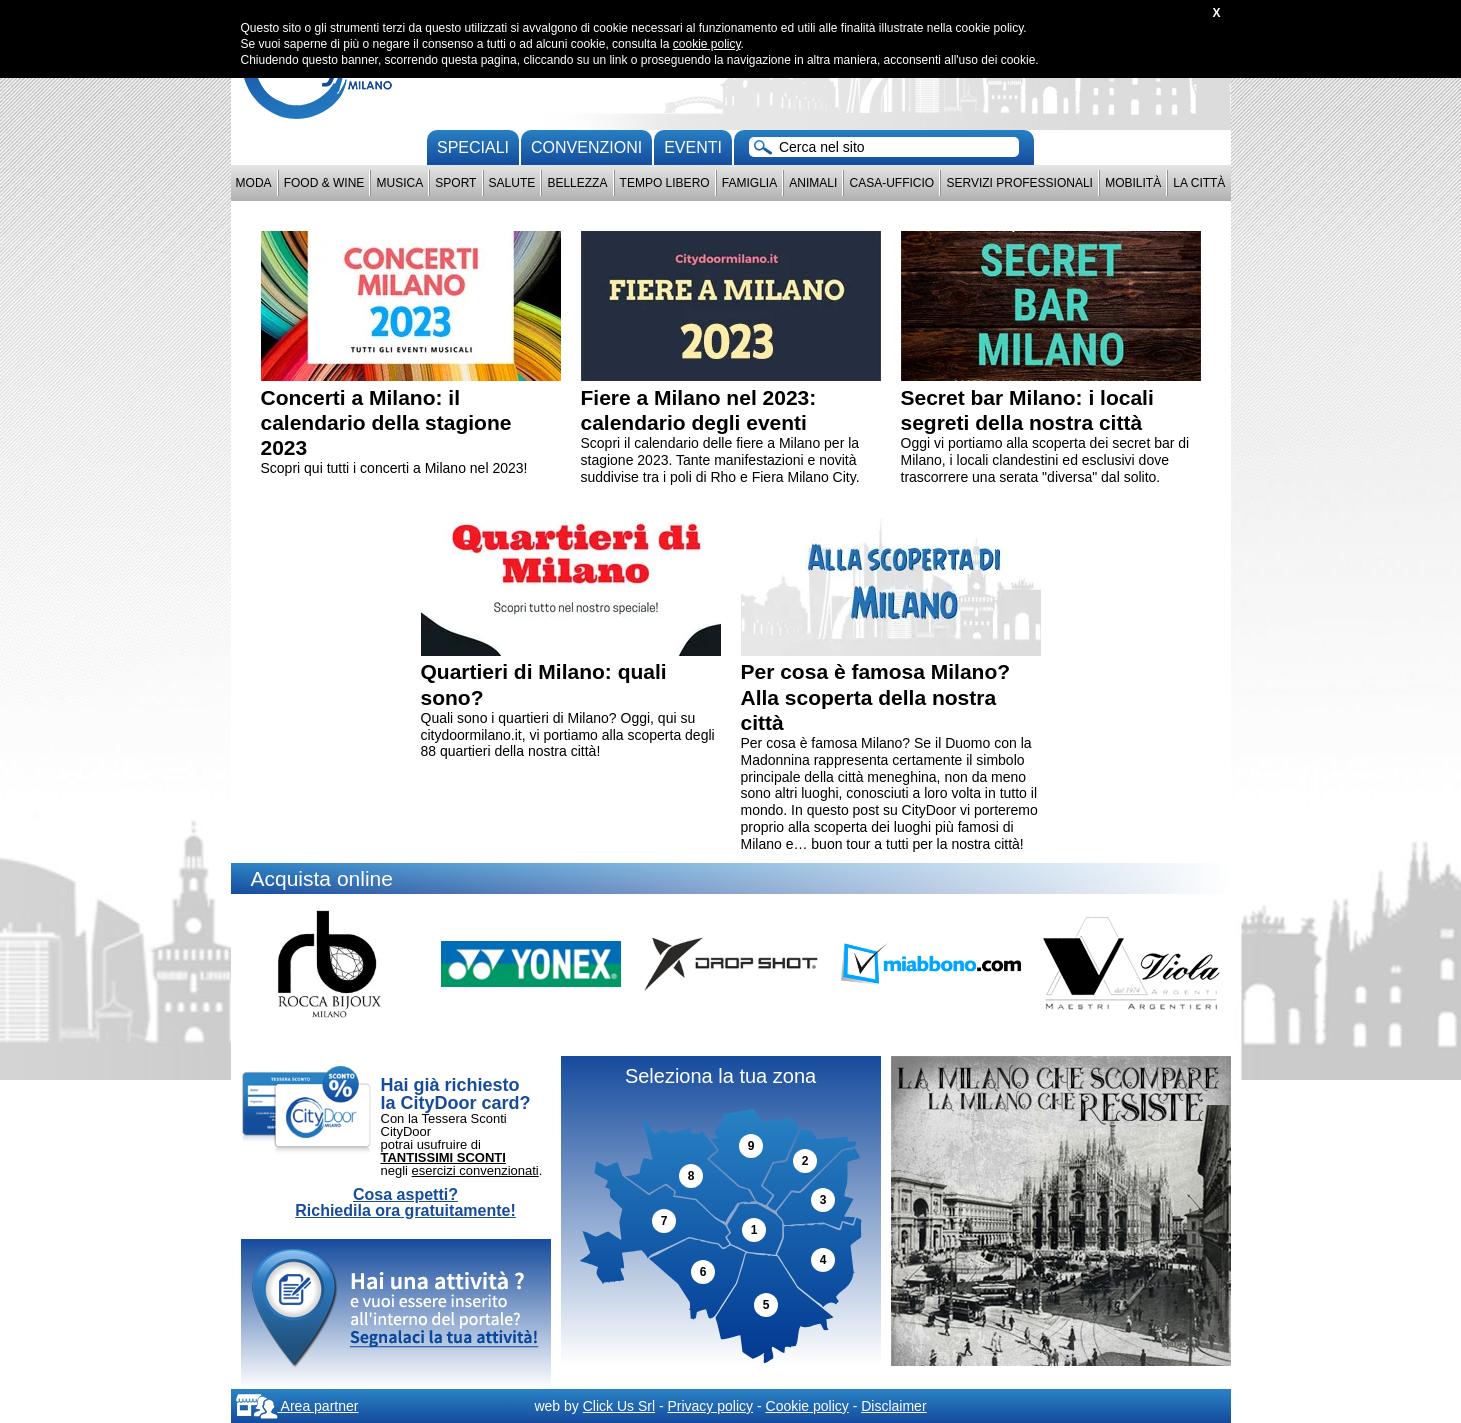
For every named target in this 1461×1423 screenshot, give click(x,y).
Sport (455, 183)
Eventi (693, 147)
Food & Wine (324, 183)
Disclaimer (893, 1406)
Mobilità (1133, 183)
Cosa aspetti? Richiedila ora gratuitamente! (405, 1203)
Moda (254, 183)
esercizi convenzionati (475, 1170)
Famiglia (749, 183)
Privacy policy (710, 1406)
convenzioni (586, 147)
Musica (400, 183)
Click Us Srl (619, 1406)
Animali (813, 183)
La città (1199, 183)
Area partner (297, 1406)
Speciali (473, 147)
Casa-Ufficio (891, 183)
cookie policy (707, 44)
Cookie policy (807, 1406)
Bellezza (577, 183)
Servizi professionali (1019, 183)
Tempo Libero (665, 183)
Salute (512, 183)
